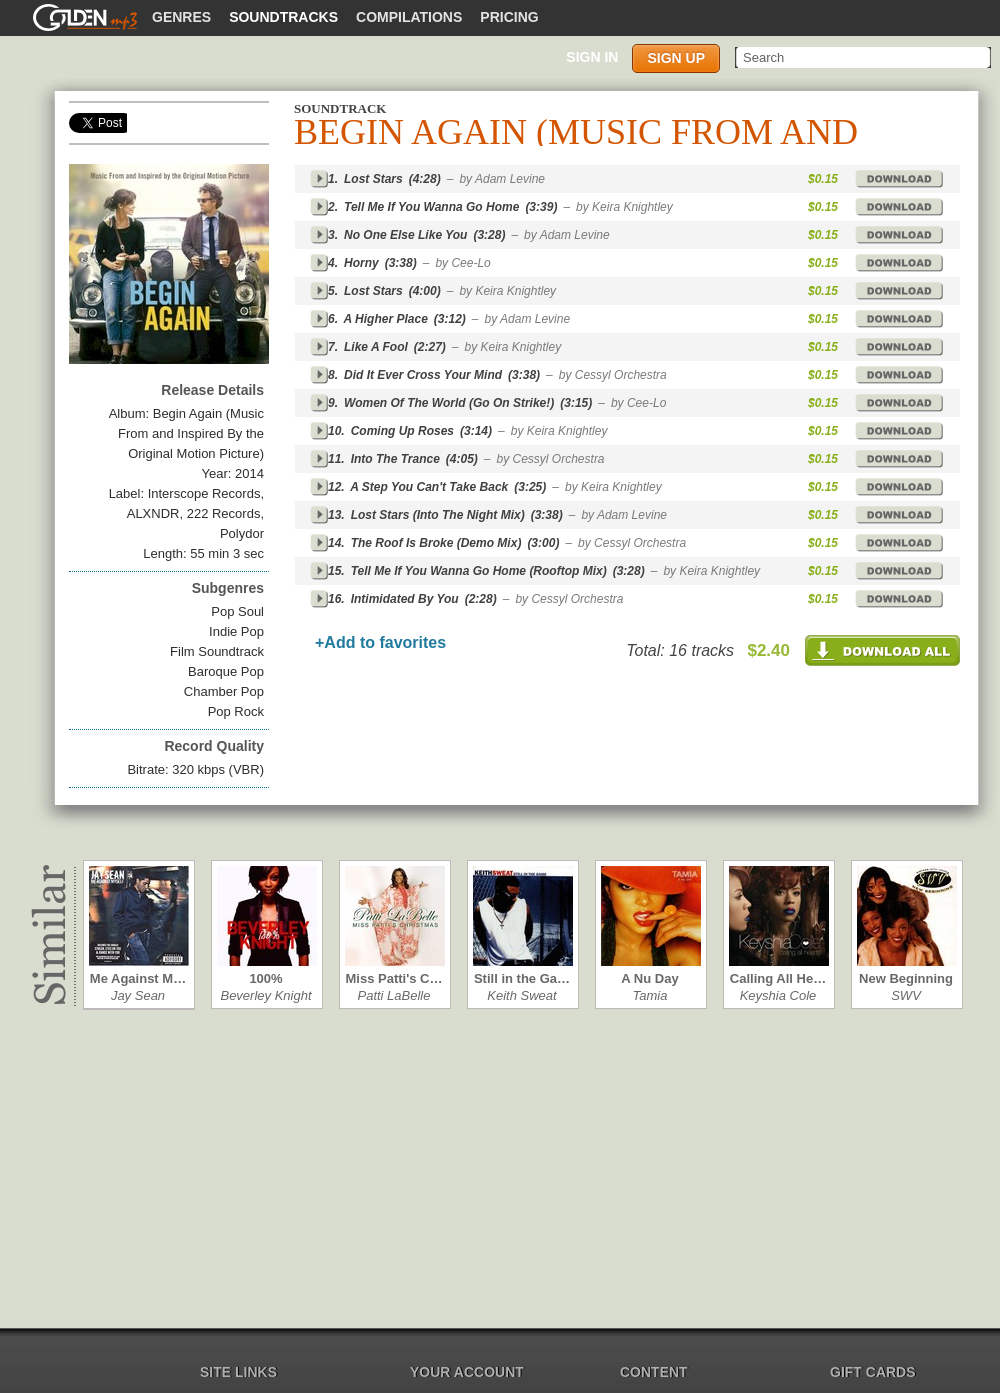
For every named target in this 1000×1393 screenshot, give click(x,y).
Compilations (409, 17)
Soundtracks (283, 17)
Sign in (592, 57)
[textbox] (864, 57)
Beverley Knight (265, 995)
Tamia (650, 995)
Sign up (676, 58)
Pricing (509, 17)
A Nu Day (649, 978)
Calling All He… (778, 978)
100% (265, 978)
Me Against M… (138, 978)
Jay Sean (138, 995)
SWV (906, 995)
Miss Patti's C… (393, 978)
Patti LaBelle (394, 995)
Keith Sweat (521, 995)
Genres (181, 17)
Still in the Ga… (522, 978)
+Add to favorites (380, 642)
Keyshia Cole (778, 995)
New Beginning (906, 978)
